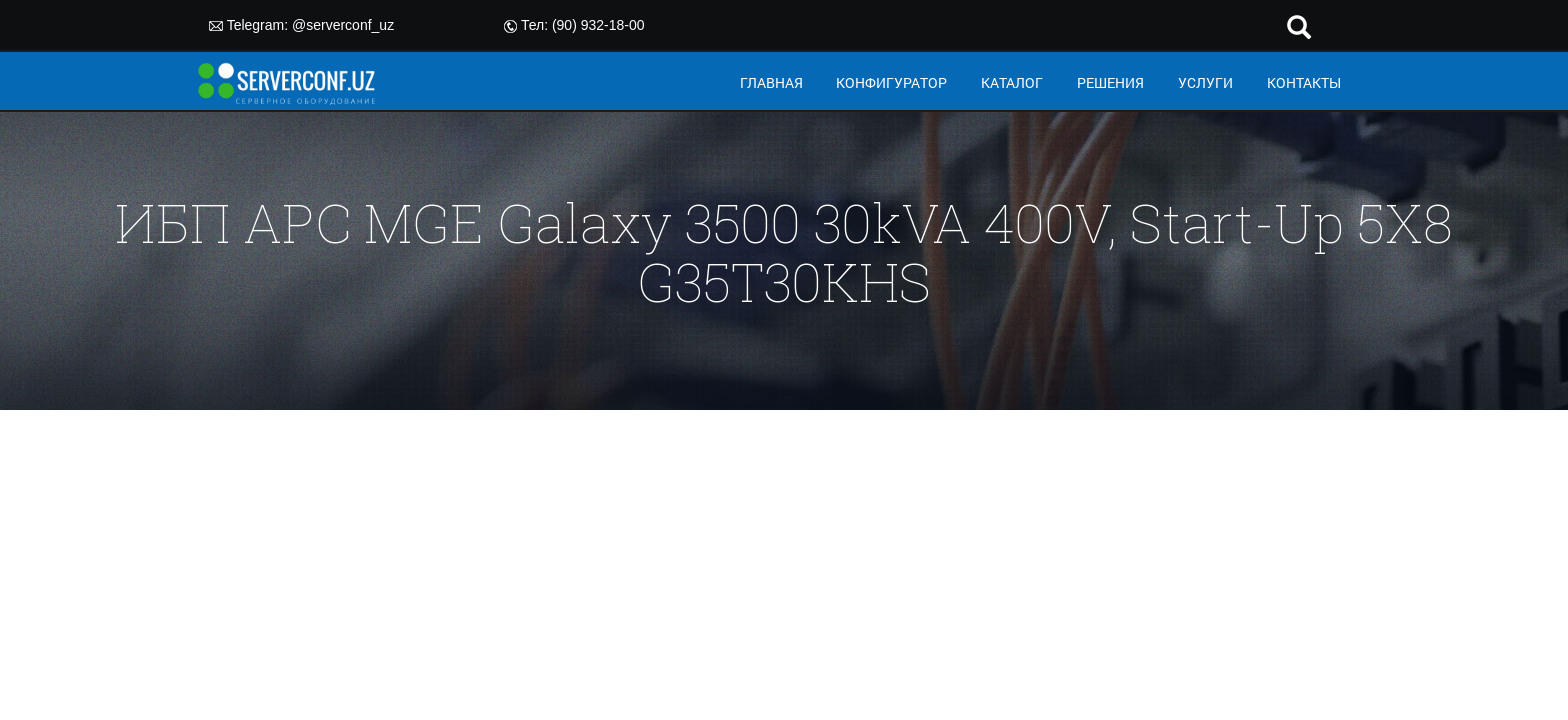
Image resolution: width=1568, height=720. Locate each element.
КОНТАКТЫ (1304, 82)
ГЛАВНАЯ (771, 82)
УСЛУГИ (1205, 82)
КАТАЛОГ (1012, 82)
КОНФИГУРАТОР (891, 82)
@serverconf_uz (343, 25)
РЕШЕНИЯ (1110, 82)
